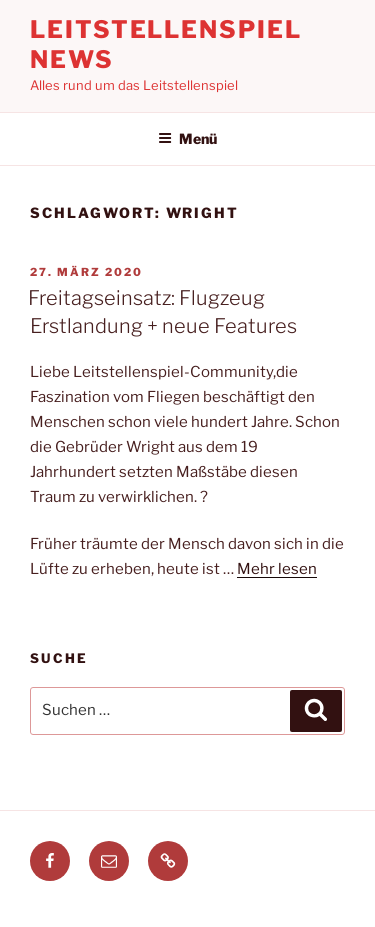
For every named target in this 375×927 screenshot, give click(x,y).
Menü (187, 138)
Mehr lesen (277, 569)
